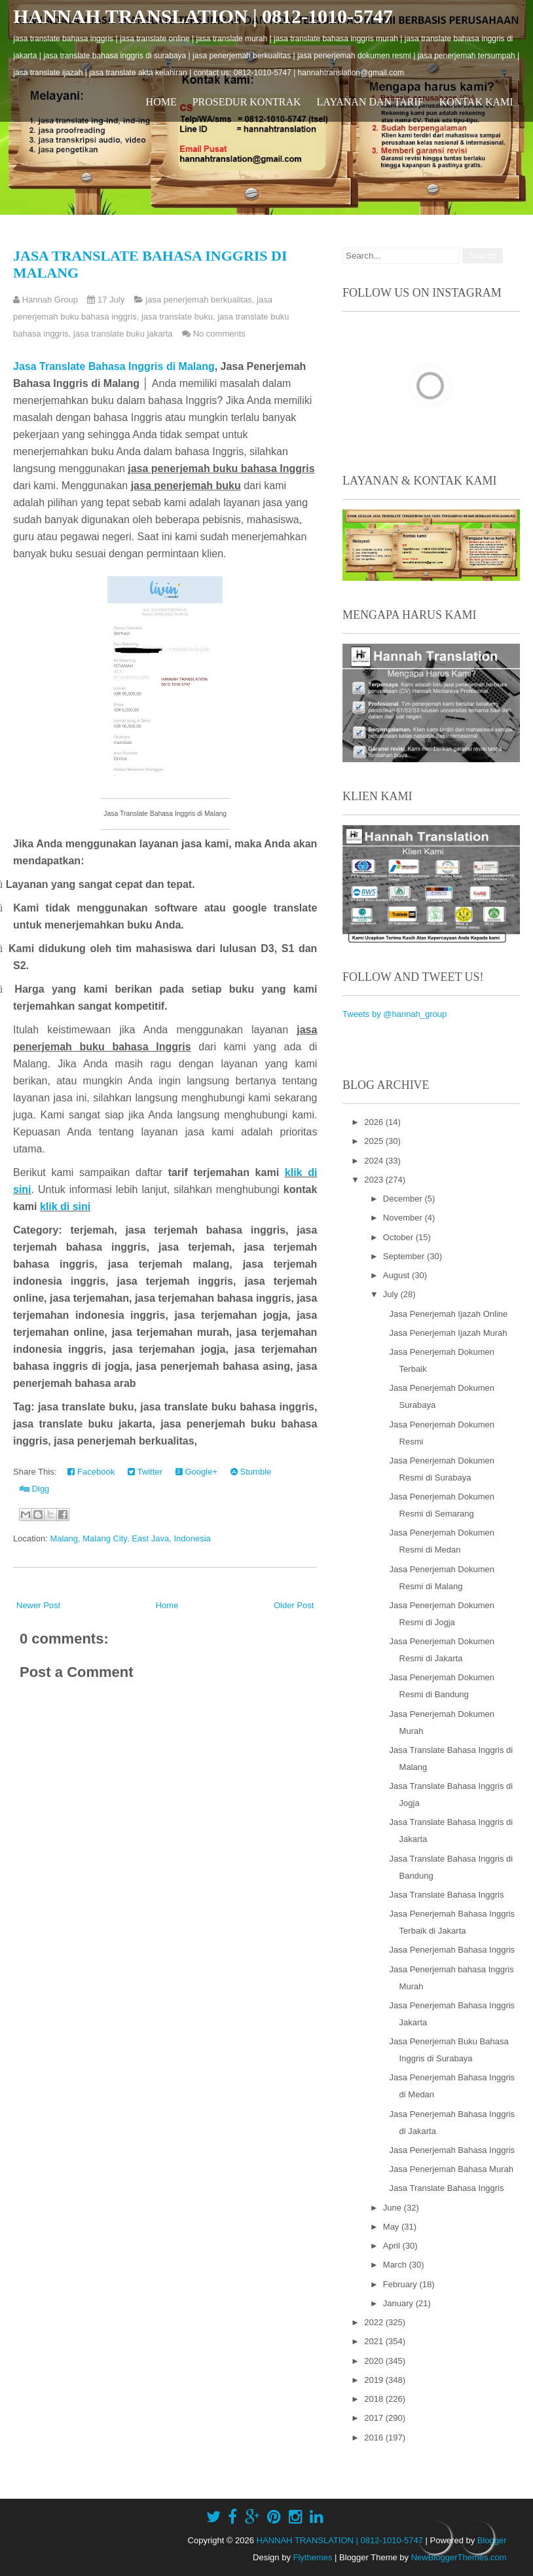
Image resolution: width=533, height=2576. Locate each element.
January (399, 2303)
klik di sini (65, 1206)
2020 (375, 2361)
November (404, 1218)
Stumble (250, 1472)
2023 (375, 1180)
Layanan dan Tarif (370, 101)
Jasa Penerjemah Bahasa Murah (451, 2169)
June (393, 2208)
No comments (219, 334)
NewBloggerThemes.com (459, 2557)
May (392, 2227)
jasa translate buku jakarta (123, 334)
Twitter (145, 1472)
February (401, 2284)
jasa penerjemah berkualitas (198, 299)
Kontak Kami (476, 101)
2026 (375, 1122)
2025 (375, 1141)
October (399, 1237)
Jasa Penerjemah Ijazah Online (449, 1314)
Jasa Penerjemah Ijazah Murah (448, 1333)
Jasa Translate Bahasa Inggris (447, 1895)
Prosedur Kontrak (247, 101)
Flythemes (313, 2557)
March (396, 2265)
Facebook (91, 1472)
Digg (34, 1489)
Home (161, 101)
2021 (375, 2341)
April (393, 2246)
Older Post (294, 1605)
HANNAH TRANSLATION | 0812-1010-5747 (203, 16)
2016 (375, 2437)
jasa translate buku (177, 317)
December (404, 1199)
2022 (375, 2322)
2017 (375, 2418)
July (392, 1294)
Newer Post (38, 1605)
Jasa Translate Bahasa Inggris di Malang (114, 366)
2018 (375, 2399)
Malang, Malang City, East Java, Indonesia (130, 1538)
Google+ (196, 1472)
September (405, 1256)
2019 (375, 2380)
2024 (375, 1161)
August (397, 1275)
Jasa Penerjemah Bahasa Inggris (452, 1950)
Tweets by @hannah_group (394, 1014)
